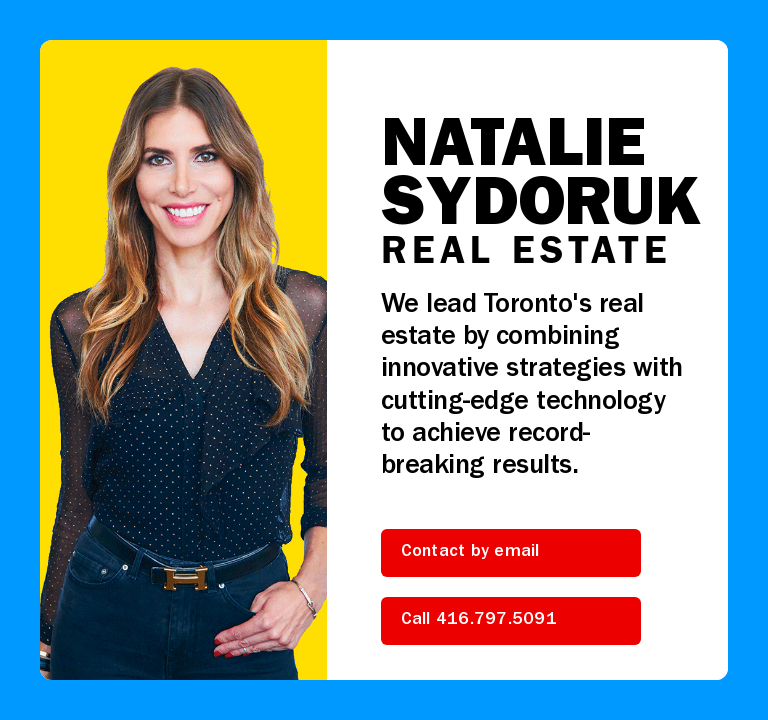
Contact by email (470, 553)
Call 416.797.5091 (479, 621)
